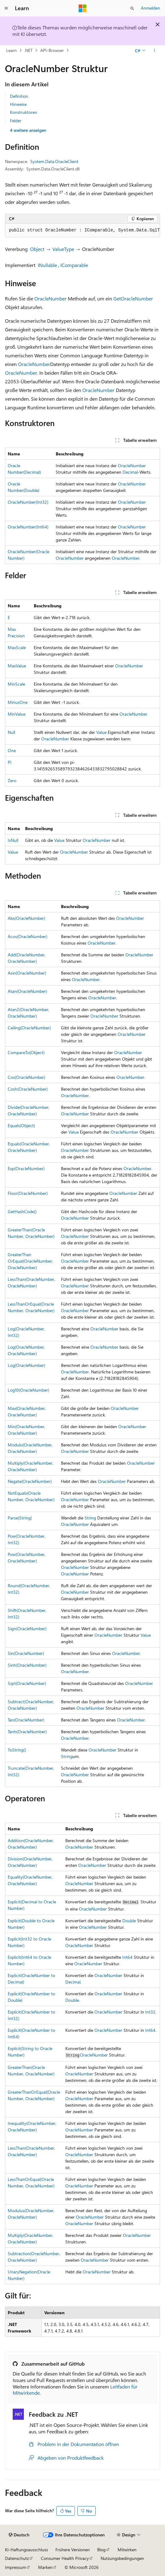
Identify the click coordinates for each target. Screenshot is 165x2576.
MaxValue (17, 666)
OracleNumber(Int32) (28, 502)
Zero (12, 780)
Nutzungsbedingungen (122, 2558)
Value (101, 732)
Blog (101, 2549)
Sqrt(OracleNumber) (27, 1683)
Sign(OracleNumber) (27, 1628)
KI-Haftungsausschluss (26, 2549)
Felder (15, 120)
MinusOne (18, 702)
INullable (47, 265)
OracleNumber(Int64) (28, 527)
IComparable (74, 265)
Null (11, 732)
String (90, 1518)
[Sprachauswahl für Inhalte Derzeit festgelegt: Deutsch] (19, 2535)
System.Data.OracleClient (54, 161)
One (12, 750)
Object (37, 249)
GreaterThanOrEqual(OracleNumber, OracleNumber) (30, 1260)
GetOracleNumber (133, 298)
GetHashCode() (22, 1211)
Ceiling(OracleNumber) (29, 1028)
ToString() (17, 1750)
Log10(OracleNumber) (28, 1390)
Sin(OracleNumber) (26, 1653)
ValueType (63, 249)
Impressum (15, 2567)
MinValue (16, 714)
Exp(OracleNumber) (26, 1168)
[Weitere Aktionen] (154, 50)
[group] (82, 230)
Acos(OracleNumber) (27, 936)
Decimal (130, 472)
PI (9, 762)
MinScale (16, 684)
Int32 (150, 2012)
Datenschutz (17, 2558)
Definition (19, 96)
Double (129, 1920)
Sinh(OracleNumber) (27, 1665)
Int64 (127, 1957)
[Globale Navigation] (6, 8)
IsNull (13, 840)
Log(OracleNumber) (26, 1365)
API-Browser (52, 50)
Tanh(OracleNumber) (27, 1731)
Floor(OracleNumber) (28, 1193)
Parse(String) (20, 1518)
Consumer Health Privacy (65, 2558)
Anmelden (150, 8)
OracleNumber (50, 298)
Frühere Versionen (72, 2549)
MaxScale (17, 647)
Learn (11, 50)
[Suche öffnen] (132, 8)
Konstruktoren (23, 112)
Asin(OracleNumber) (27, 973)
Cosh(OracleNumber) (28, 1089)
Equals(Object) (21, 1125)
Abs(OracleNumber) (26, 918)
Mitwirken (127, 2549)
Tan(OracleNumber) (26, 1720)
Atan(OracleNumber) (27, 991)
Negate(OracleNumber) (30, 1481)
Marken (45, 2567)
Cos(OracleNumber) (26, 1077)
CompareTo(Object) (26, 1052)
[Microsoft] (83, 8)
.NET (28, 50)
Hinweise (18, 104)
